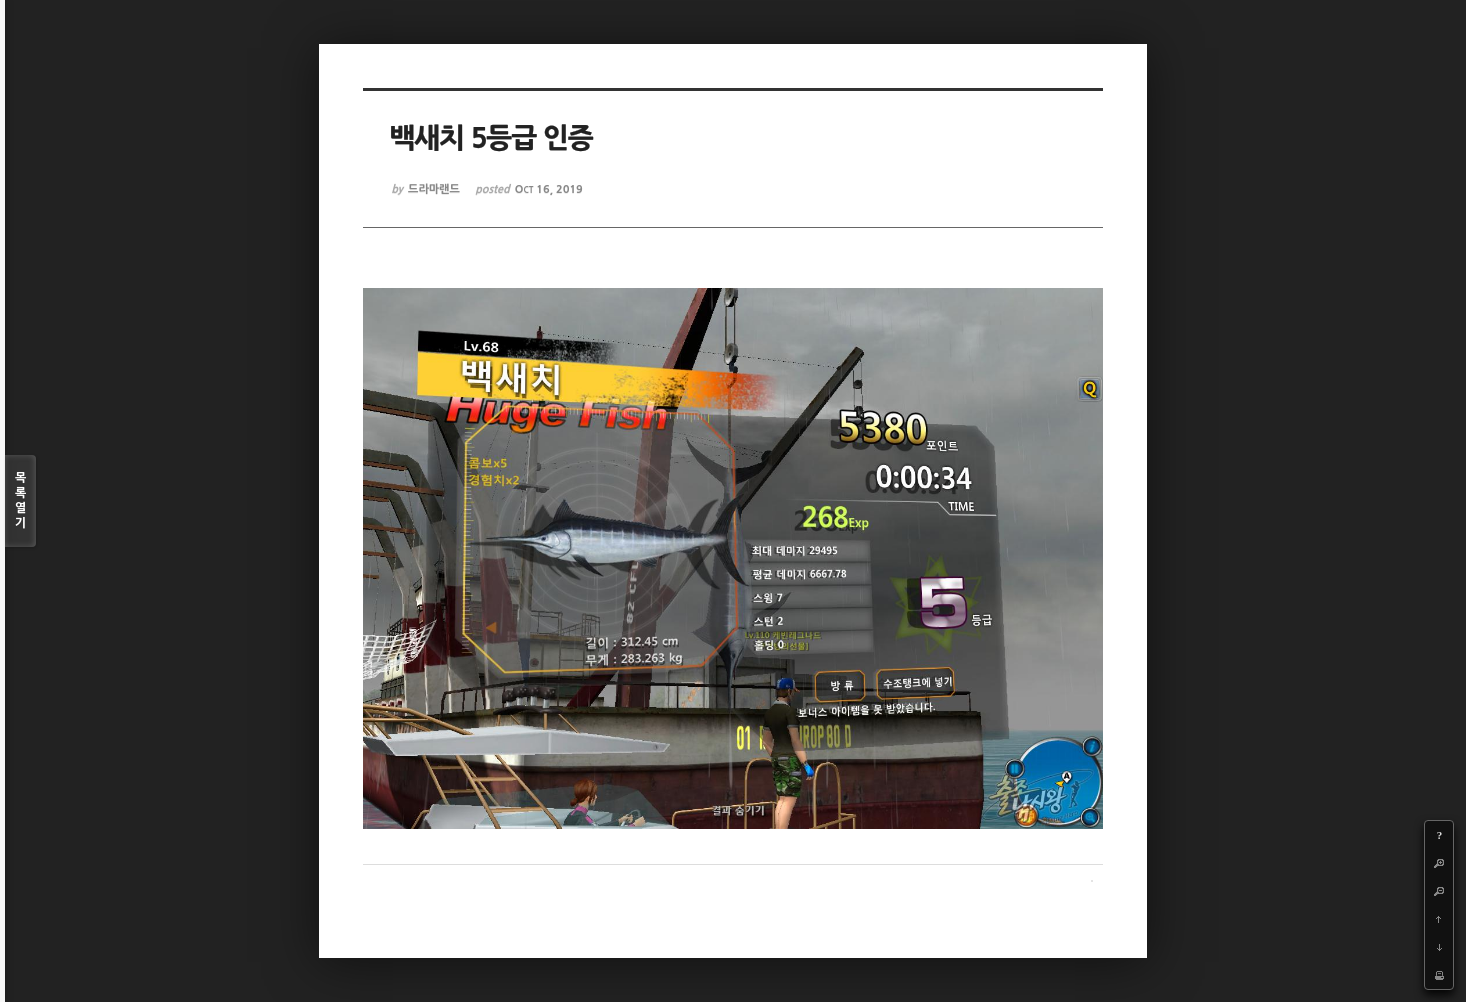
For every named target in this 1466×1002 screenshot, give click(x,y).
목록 (20, 501)
